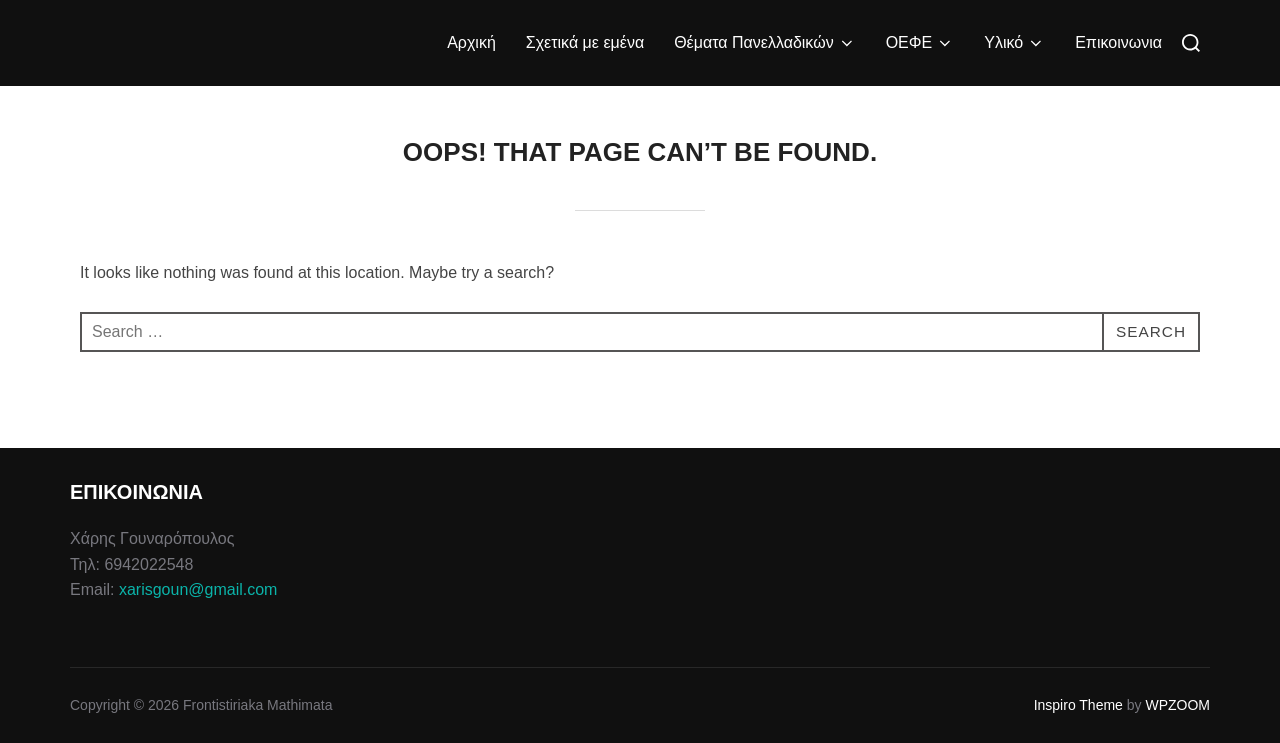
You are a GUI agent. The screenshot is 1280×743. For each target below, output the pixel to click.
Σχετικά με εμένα (585, 42)
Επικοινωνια (1118, 42)
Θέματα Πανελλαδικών (765, 43)
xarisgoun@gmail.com (198, 589)
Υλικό (1014, 43)
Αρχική (471, 42)
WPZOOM (1177, 705)
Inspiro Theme (1078, 705)
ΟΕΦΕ (920, 43)
